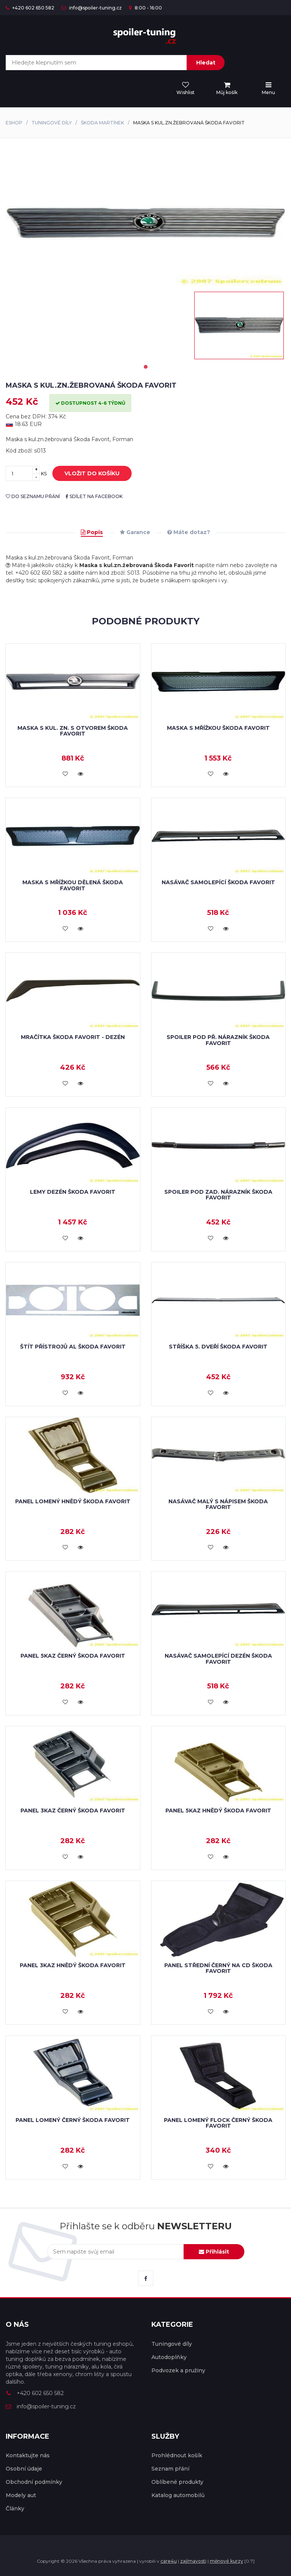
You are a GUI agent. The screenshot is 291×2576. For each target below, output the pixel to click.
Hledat (205, 62)
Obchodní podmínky (34, 2482)
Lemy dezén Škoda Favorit (72, 1191)
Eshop (14, 123)
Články (15, 2508)
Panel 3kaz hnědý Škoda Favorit (73, 1965)
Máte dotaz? (188, 532)
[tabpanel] (239, 325)
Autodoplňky (169, 2357)
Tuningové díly (51, 123)
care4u (168, 2561)
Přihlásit (214, 2251)
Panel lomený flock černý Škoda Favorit (218, 2123)
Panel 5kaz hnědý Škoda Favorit (218, 1810)
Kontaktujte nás (28, 2455)
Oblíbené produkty (177, 2482)
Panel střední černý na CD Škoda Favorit (218, 1968)
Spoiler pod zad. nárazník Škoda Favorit (218, 1194)
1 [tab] (146, 367)
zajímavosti (193, 2561)
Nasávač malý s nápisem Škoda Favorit (218, 1504)
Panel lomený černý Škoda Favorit (73, 2120)
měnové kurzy (226, 2561)
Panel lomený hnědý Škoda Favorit (73, 1501)
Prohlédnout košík (176, 2455)
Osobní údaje (24, 2468)
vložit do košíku (86, 474)
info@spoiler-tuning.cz (91, 8)
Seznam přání (170, 2468)
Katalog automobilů (177, 2495)
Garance (135, 532)
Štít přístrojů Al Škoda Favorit (73, 1346)
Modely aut (21, 2495)
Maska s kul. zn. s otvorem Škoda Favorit (72, 731)
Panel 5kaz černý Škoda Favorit (72, 1655)
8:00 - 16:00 (145, 8)
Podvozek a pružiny (178, 2370)
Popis (92, 532)
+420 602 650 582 (30, 8)
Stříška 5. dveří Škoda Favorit (218, 1346)
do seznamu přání (33, 496)
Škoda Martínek (102, 123)
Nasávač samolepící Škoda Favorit (218, 882)
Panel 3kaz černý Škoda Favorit (72, 1810)
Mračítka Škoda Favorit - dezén (73, 1037)
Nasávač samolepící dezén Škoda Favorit (218, 1658)
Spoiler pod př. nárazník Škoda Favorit (218, 1040)
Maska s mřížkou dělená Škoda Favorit (72, 885)
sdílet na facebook (94, 496)
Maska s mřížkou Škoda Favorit (218, 728)
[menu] (227, 89)
